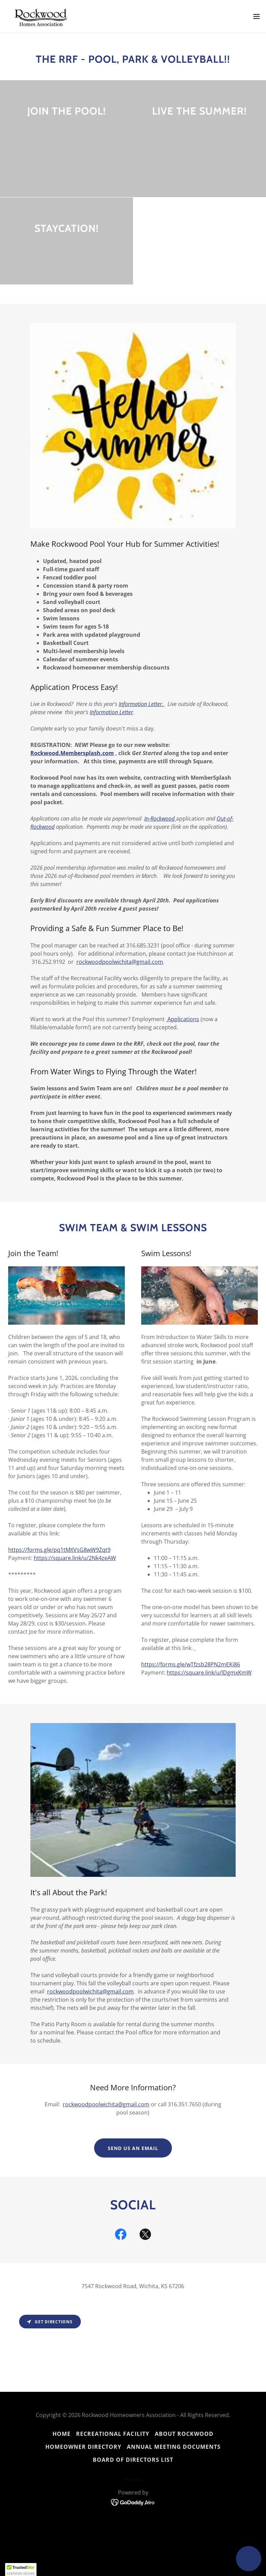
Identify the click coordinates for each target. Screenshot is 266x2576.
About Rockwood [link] (184, 2434)
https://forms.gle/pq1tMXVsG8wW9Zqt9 (59, 1550)
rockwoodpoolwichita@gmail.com (119, 962)
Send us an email (133, 2148)
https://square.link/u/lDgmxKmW (209, 1672)
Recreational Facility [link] (112, 2434)
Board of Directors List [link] (133, 2459)
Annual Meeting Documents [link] (174, 2446)
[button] (256, 16)
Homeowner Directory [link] (83, 2446)
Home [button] (62, 2434)
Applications (182, 1019)
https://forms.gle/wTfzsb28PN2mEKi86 (190, 1664)
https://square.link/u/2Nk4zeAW (75, 1558)
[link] (42, 16)
